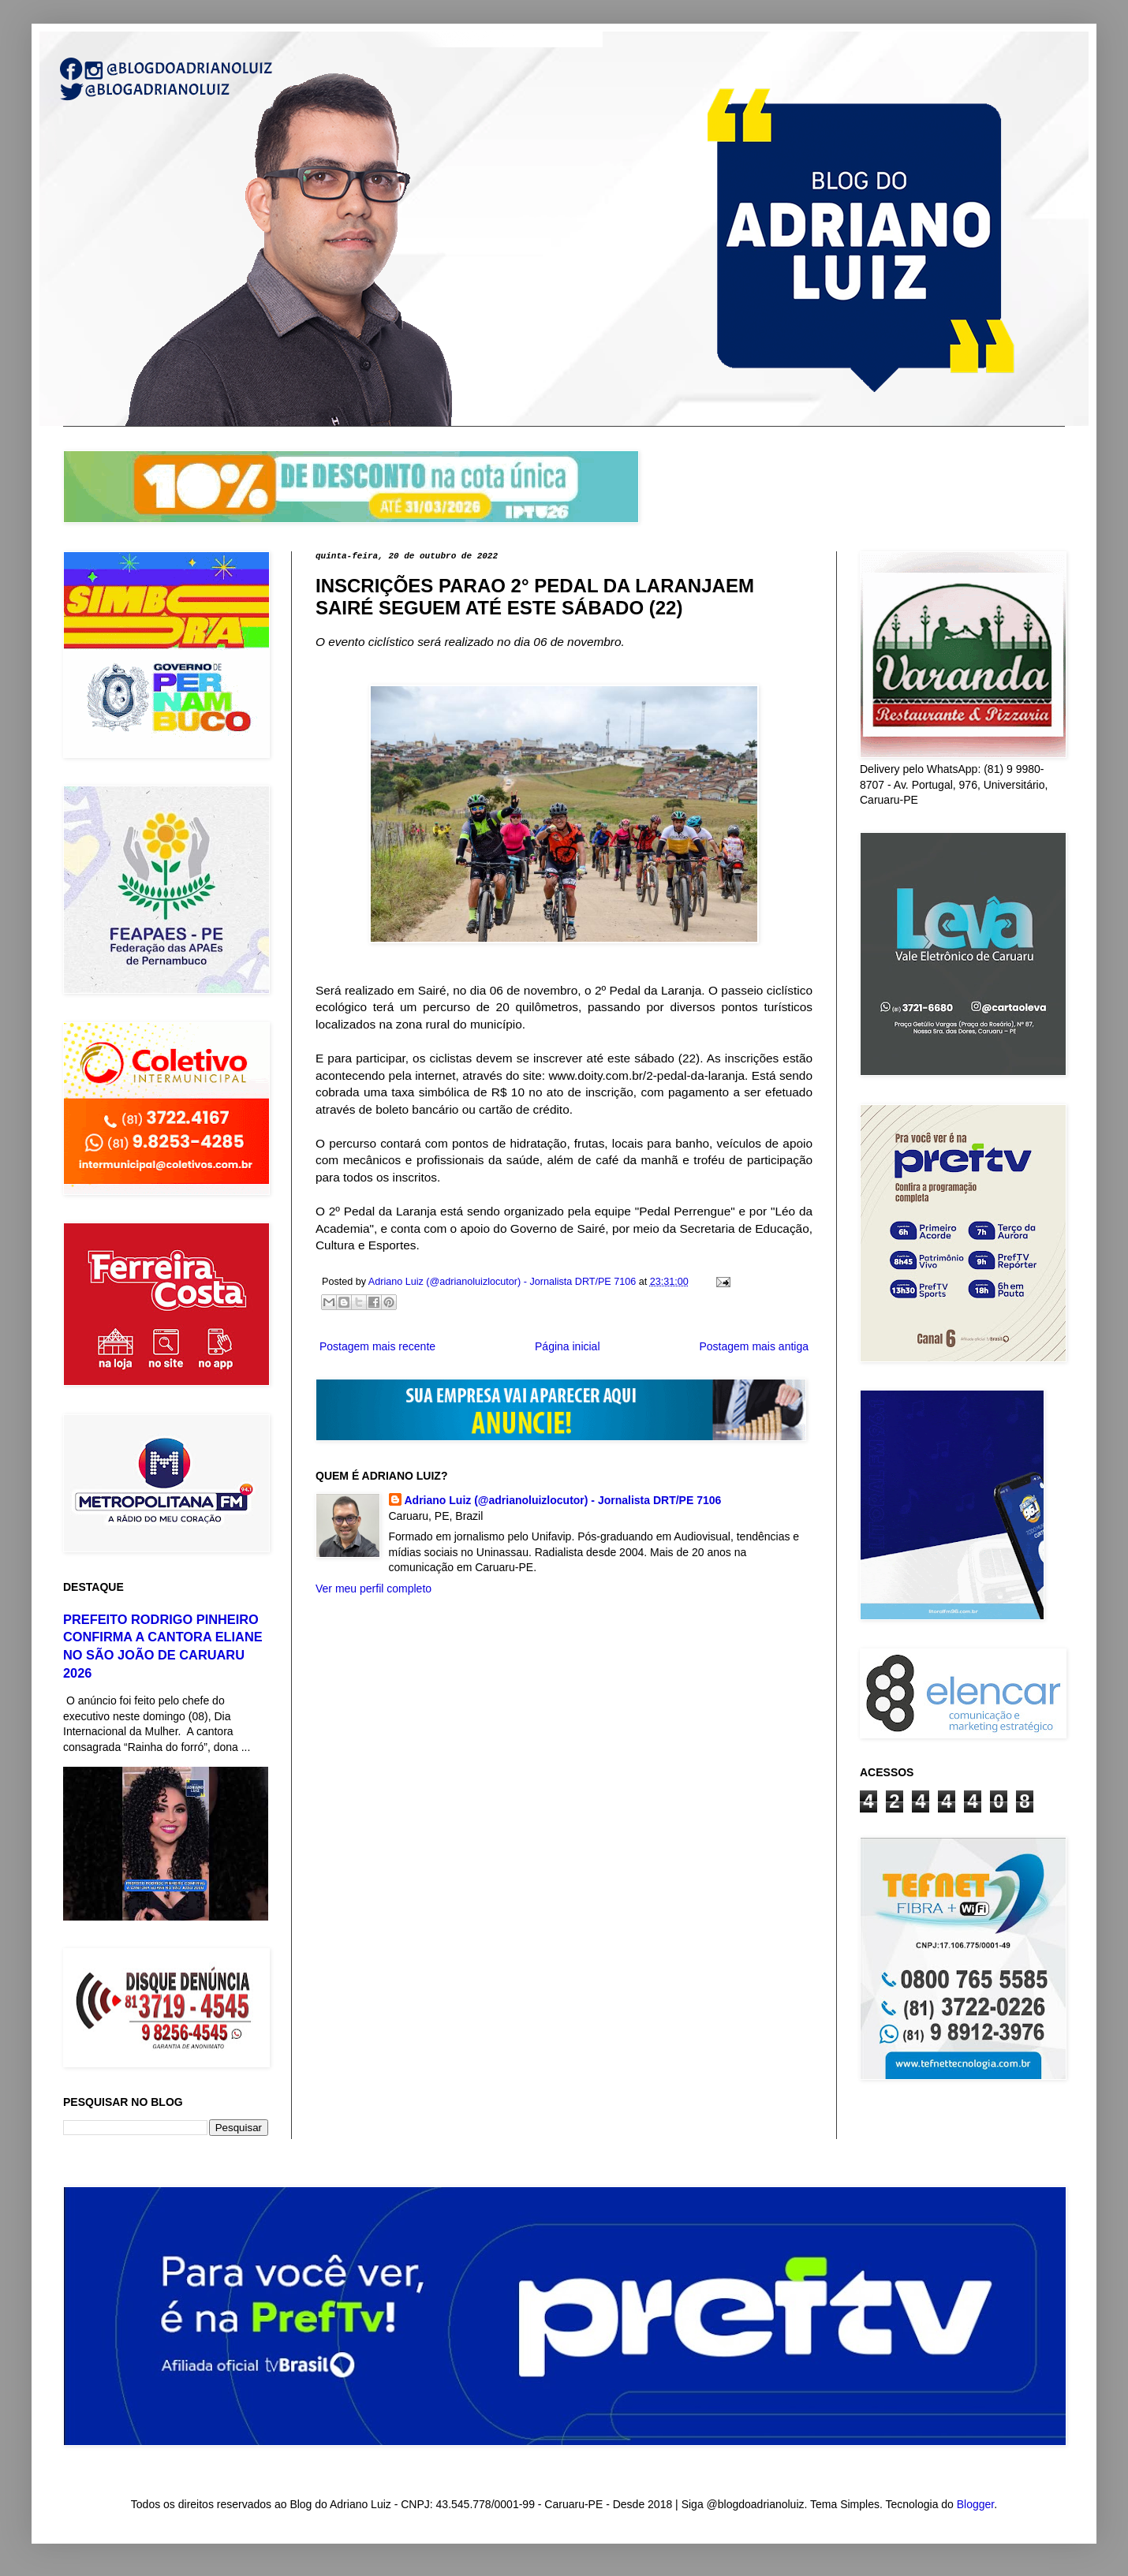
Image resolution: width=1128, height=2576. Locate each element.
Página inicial (567, 1346)
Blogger (975, 2504)
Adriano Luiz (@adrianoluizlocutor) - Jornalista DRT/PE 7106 (563, 1500)
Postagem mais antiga (754, 1346)
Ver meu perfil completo (373, 1588)
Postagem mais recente (377, 1346)
